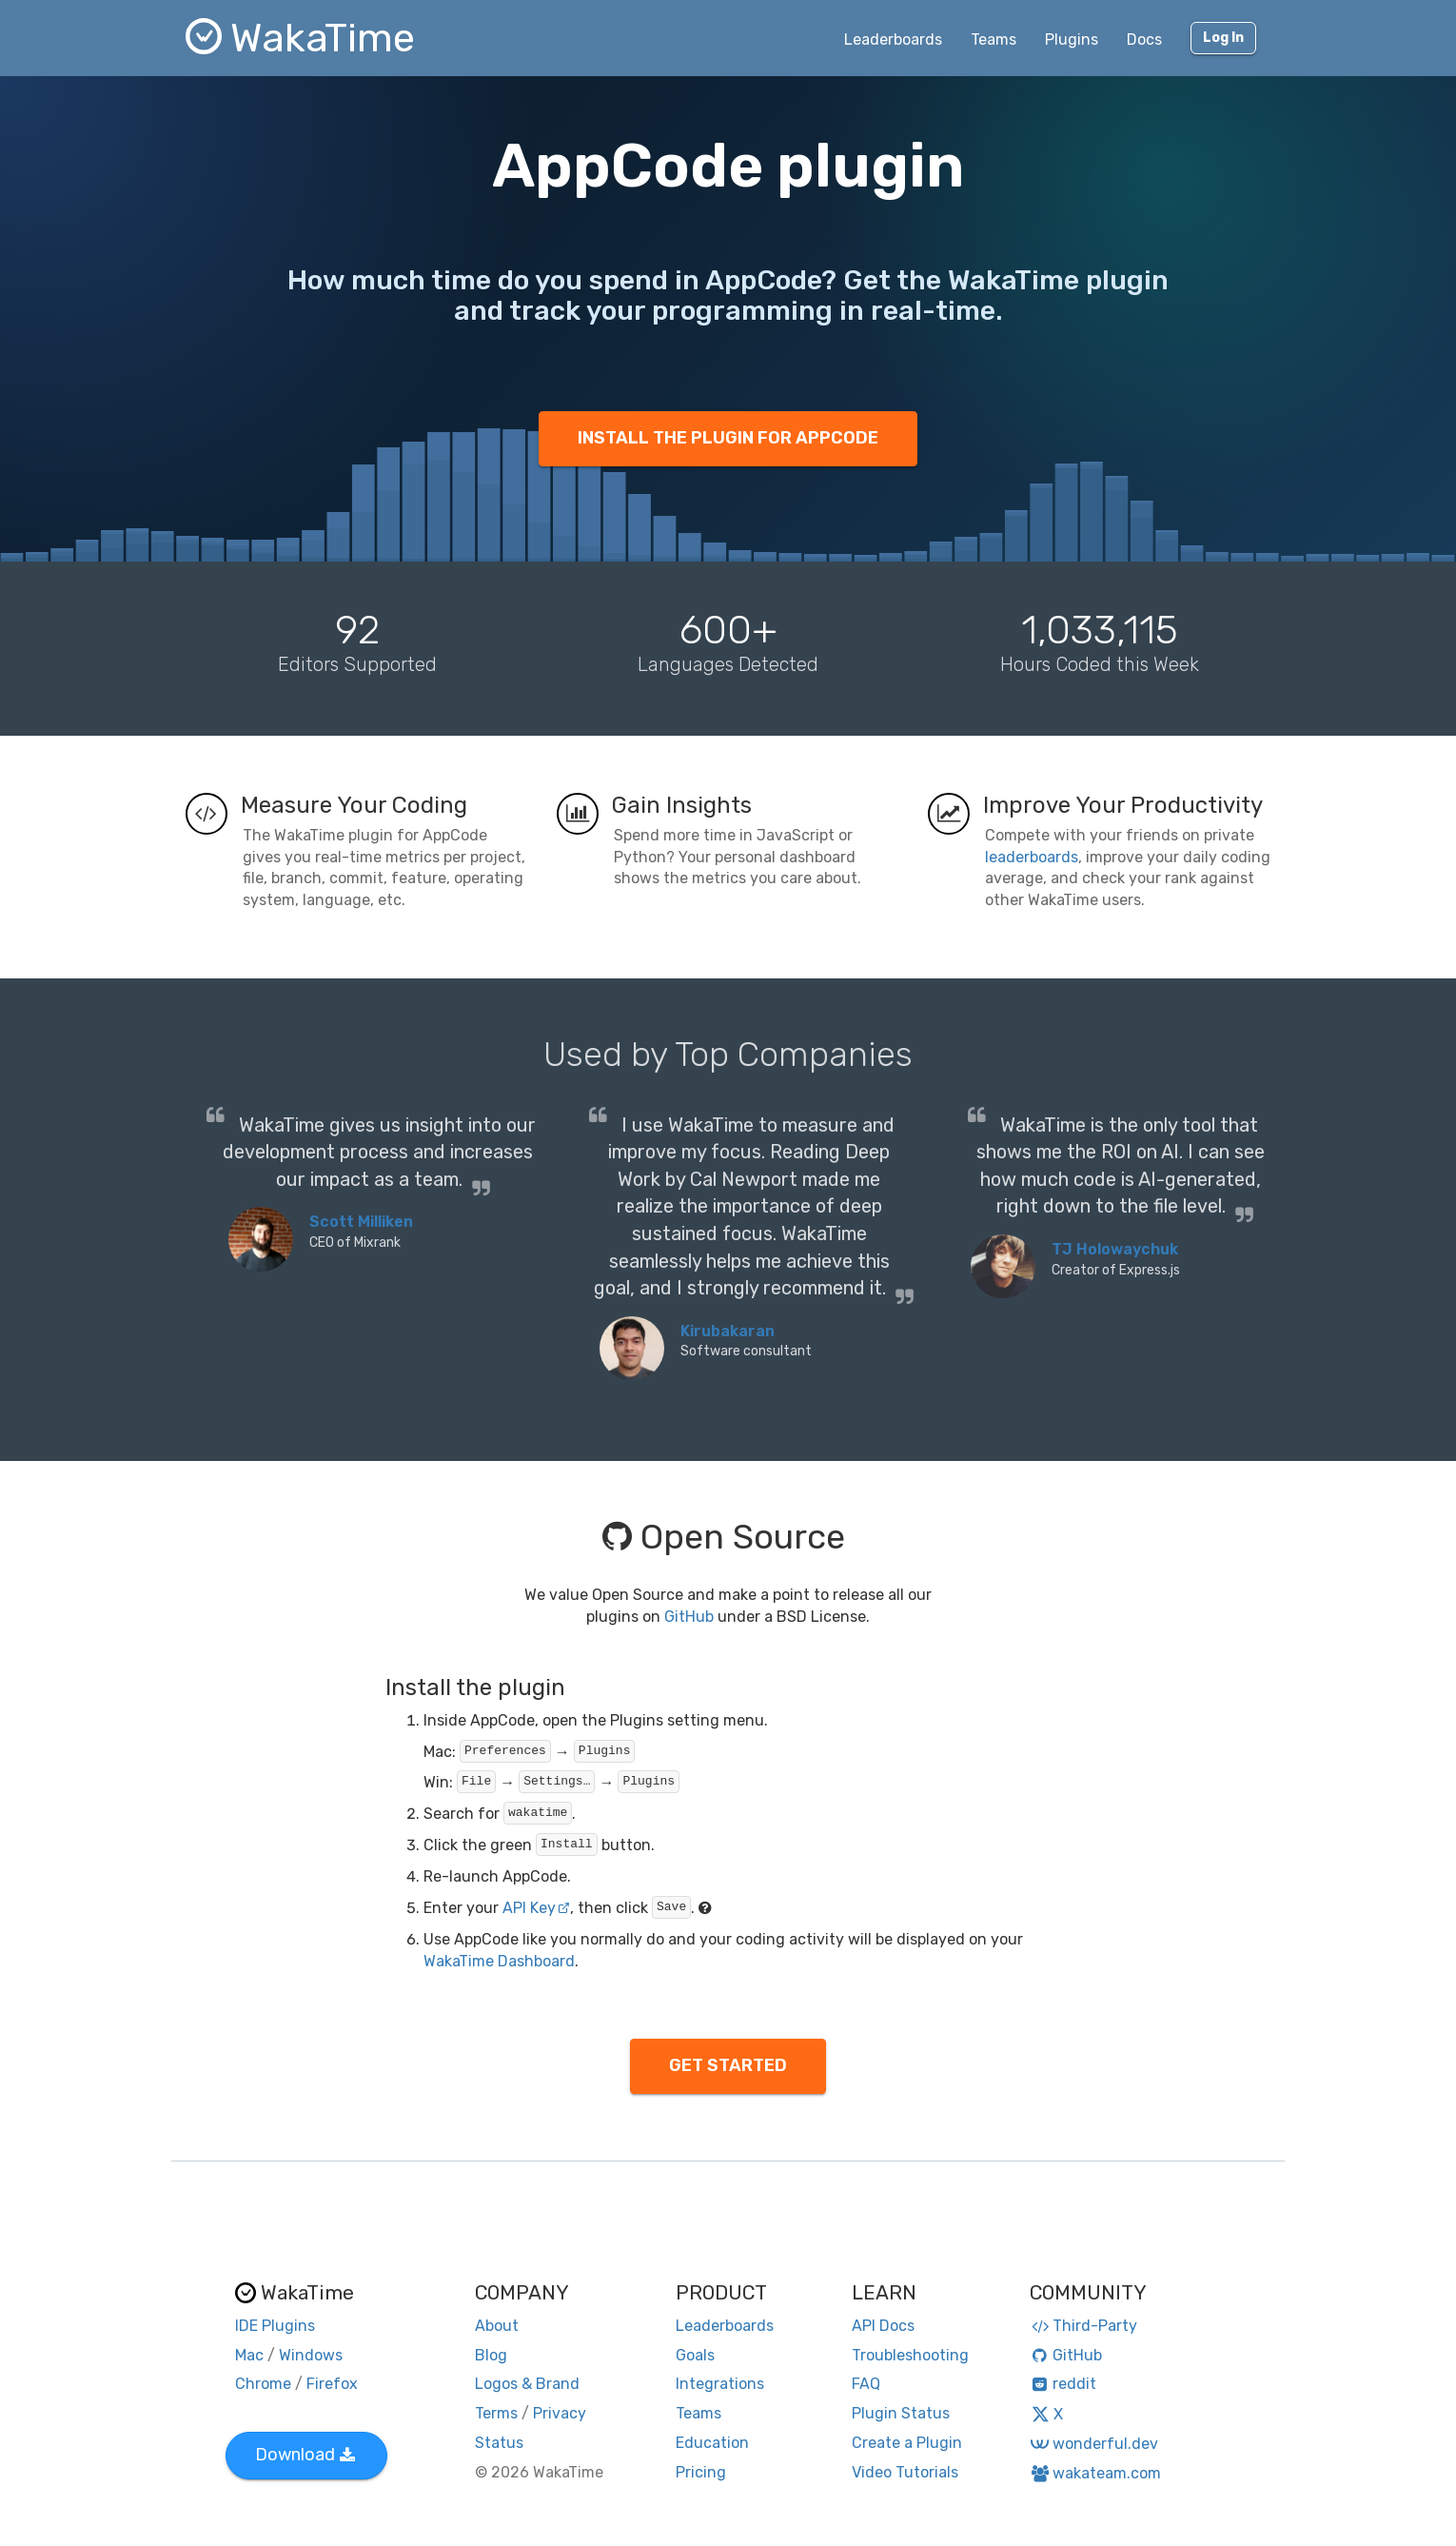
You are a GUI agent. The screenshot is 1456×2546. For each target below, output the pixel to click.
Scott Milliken (361, 1222)
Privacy (559, 2413)
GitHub (689, 1617)
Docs (1144, 39)
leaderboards (1031, 857)
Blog (491, 2355)
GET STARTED (728, 2065)
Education (712, 2443)
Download (305, 2454)
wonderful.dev (1094, 2444)
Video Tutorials (905, 2472)
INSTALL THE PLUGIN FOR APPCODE (728, 437)
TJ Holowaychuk (1115, 1249)
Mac (249, 2355)
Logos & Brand (527, 2384)
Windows (311, 2355)
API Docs (883, 2326)
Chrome (263, 2384)
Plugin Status (901, 2413)
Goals (695, 2355)
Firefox (332, 2384)
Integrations (720, 2384)
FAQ (866, 2384)
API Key (536, 1908)
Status (499, 2443)
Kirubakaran (727, 1331)
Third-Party (1084, 2326)
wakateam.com (1096, 2473)
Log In (1223, 38)
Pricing (701, 2472)
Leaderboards (893, 39)
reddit (1063, 2384)
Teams (993, 39)
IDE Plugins (275, 2326)
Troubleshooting (910, 2355)
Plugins (1071, 39)
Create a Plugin (907, 2443)
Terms (496, 2413)
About (497, 2326)
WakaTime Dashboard (499, 1961)
